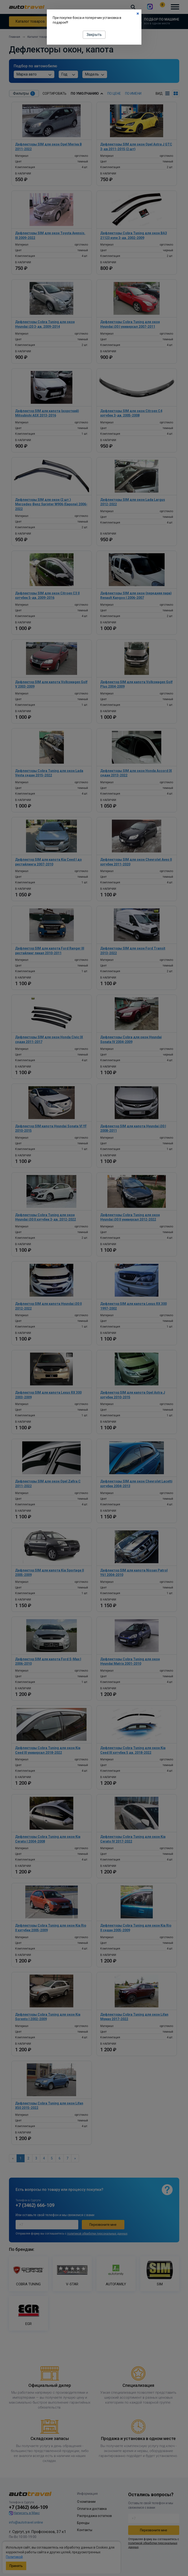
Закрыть (94, 34)
